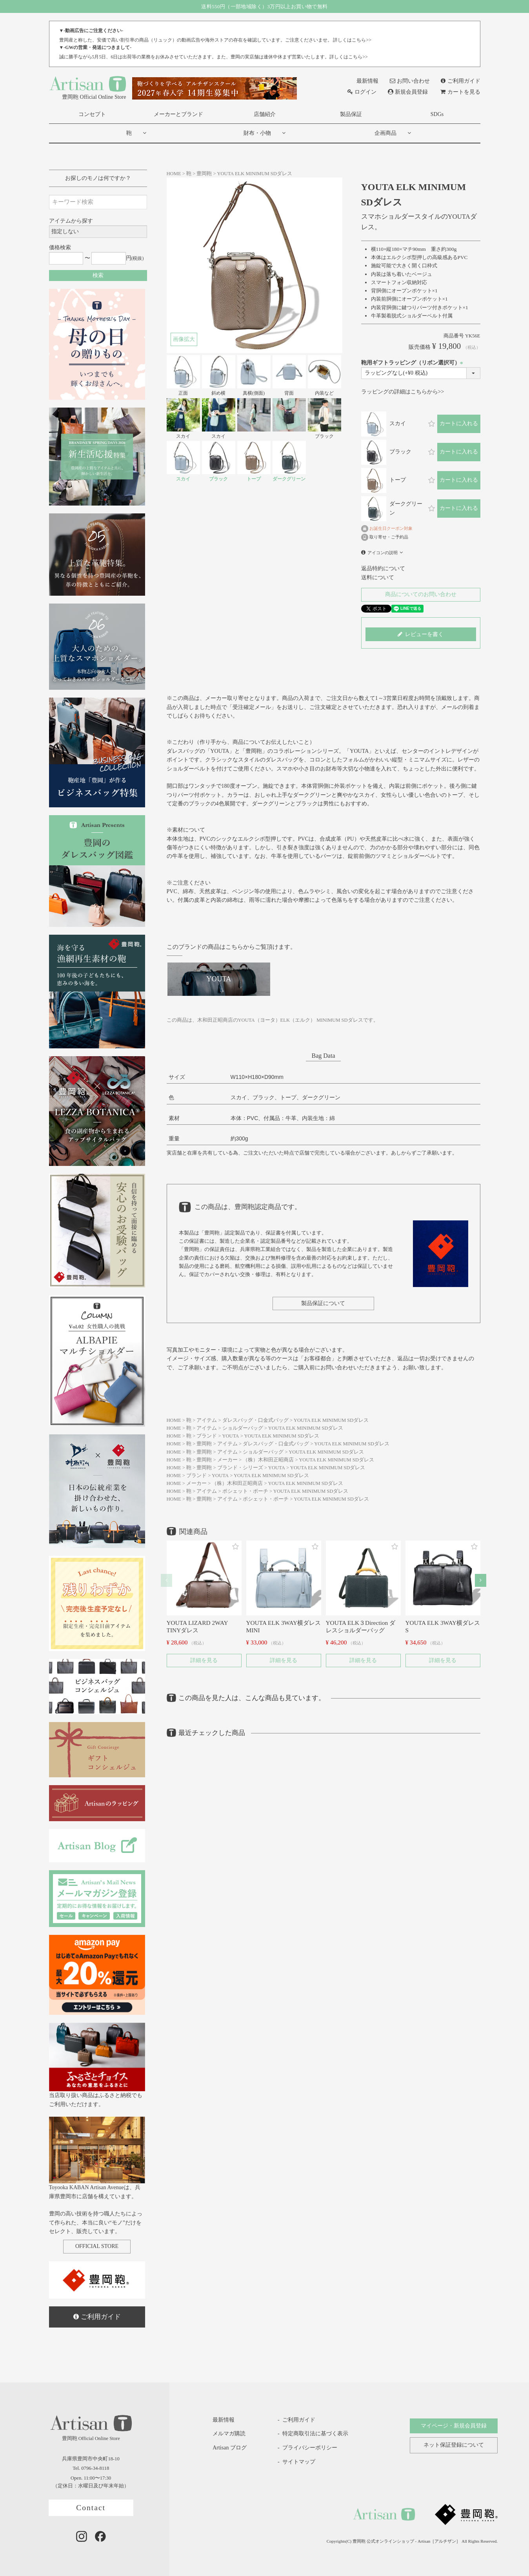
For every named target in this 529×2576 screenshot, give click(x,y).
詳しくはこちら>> (352, 40)
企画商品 (385, 133)
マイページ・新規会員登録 (454, 2426)
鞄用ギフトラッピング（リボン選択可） (413, 363)
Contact (90, 2507)
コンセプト (92, 114)
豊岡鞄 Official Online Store (87, 87)
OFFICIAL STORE (96, 2246)
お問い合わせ (410, 81)
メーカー (227, 1460)
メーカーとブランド (178, 114)
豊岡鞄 (204, 173)
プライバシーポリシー (309, 2448)
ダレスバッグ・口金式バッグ (255, 1420)
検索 (98, 275)
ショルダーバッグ (242, 1428)
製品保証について (323, 1303)
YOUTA (230, 1436)
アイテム (206, 1420)
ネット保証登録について (454, 2445)
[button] (166, 1580)
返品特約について (383, 568)
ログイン (361, 92)
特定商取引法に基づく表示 (315, 2433)
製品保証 (351, 114)
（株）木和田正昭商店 (268, 1460)
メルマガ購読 (223, 2433)
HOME (174, 173)
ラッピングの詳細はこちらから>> (402, 392)
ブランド (206, 1436)
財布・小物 (257, 133)
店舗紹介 (265, 114)
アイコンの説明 (382, 552)
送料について (377, 577)
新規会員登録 (408, 92)
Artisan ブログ (224, 2448)
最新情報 (362, 81)
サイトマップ (298, 2462)
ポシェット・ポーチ (245, 1491)
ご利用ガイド (460, 81)
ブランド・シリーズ (240, 1467)
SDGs (437, 114)
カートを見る (460, 92)
